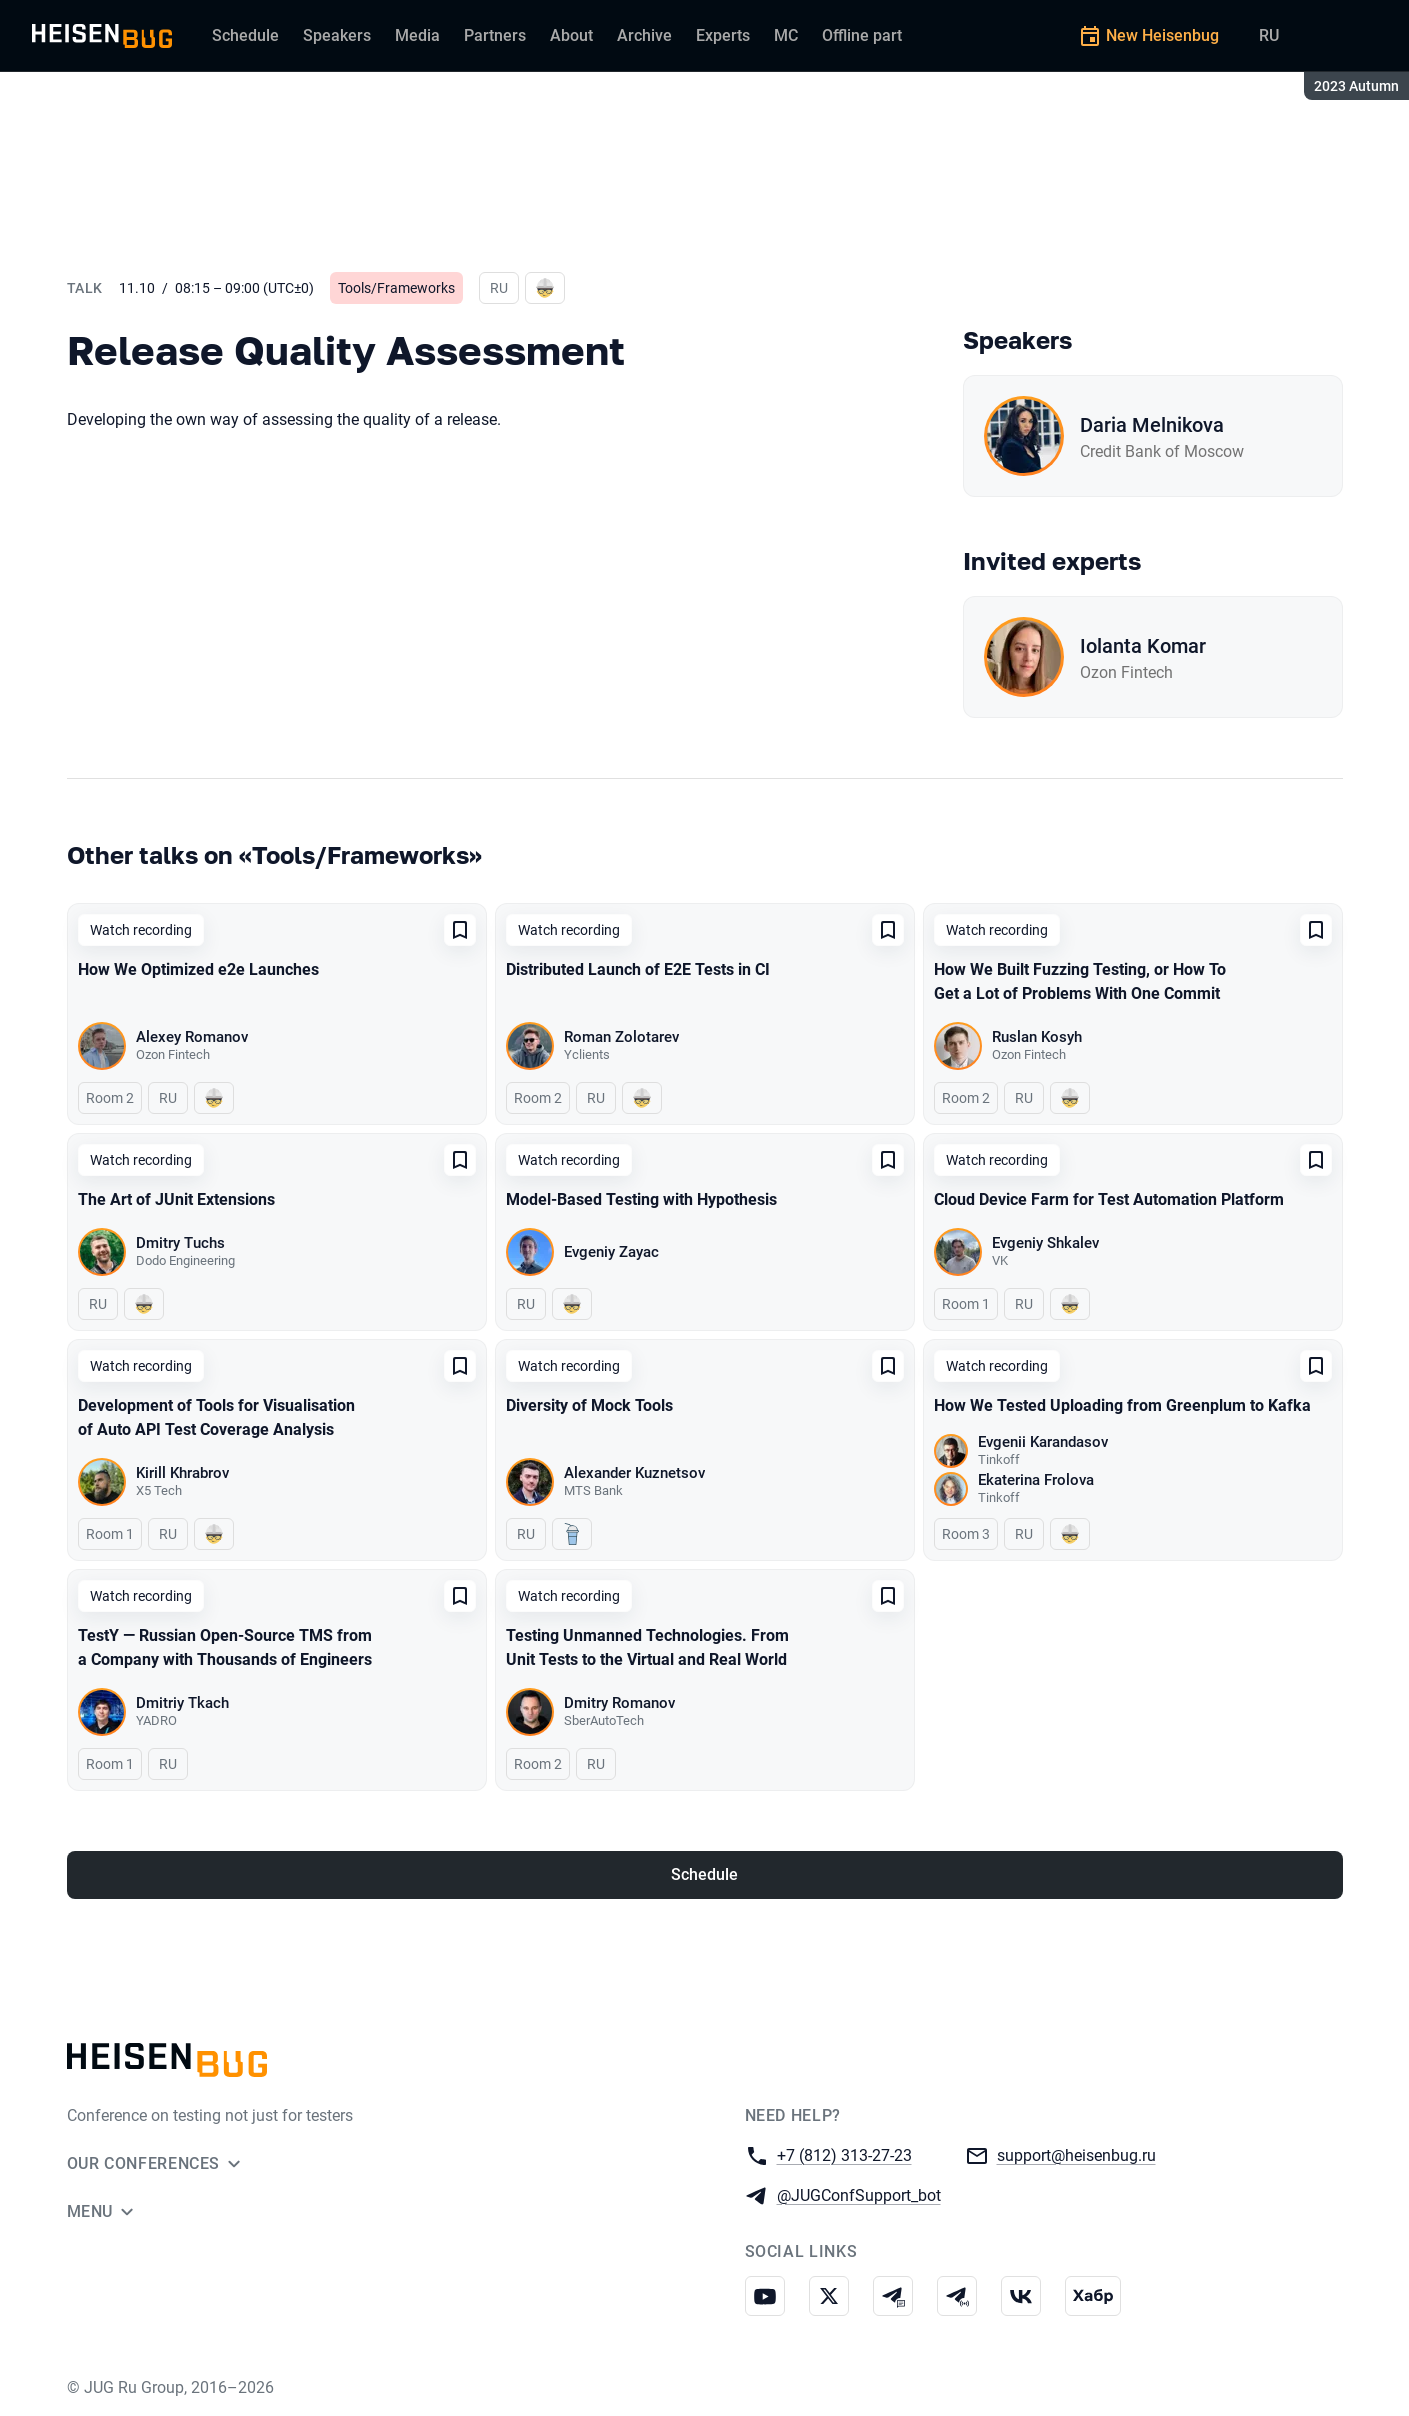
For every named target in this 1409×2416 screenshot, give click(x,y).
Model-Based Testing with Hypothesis (641, 1199)
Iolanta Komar (1143, 646)
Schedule (704, 1874)
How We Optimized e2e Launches (198, 969)
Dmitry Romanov (619, 1703)
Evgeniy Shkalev (1045, 1243)
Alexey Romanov (192, 1037)
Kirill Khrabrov (182, 1473)
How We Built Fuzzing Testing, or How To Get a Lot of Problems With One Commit (1080, 981)
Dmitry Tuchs (180, 1243)
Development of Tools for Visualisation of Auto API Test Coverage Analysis (216, 1417)
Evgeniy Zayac (611, 1252)
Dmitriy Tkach (182, 1703)
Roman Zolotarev (621, 1037)
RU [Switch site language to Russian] (1269, 35)
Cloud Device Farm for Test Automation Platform (1109, 1199)
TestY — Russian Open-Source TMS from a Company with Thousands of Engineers (225, 1647)
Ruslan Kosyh (1037, 1037)
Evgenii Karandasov (1043, 1442)
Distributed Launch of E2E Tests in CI (638, 969)
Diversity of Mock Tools (589, 1405)
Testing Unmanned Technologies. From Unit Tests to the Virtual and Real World (647, 1647)
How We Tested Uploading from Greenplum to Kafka (1122, 1405)
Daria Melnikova (1152, 425)
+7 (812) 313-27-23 (844, 2154)
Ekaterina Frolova (1036, 1480)
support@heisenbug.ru (1076, 2154)
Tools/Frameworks (396, 288)
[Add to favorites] (460, 930)
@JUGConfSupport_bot (859, 2194)
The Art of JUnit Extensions (176, 1199)
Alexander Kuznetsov (634, 1473)
